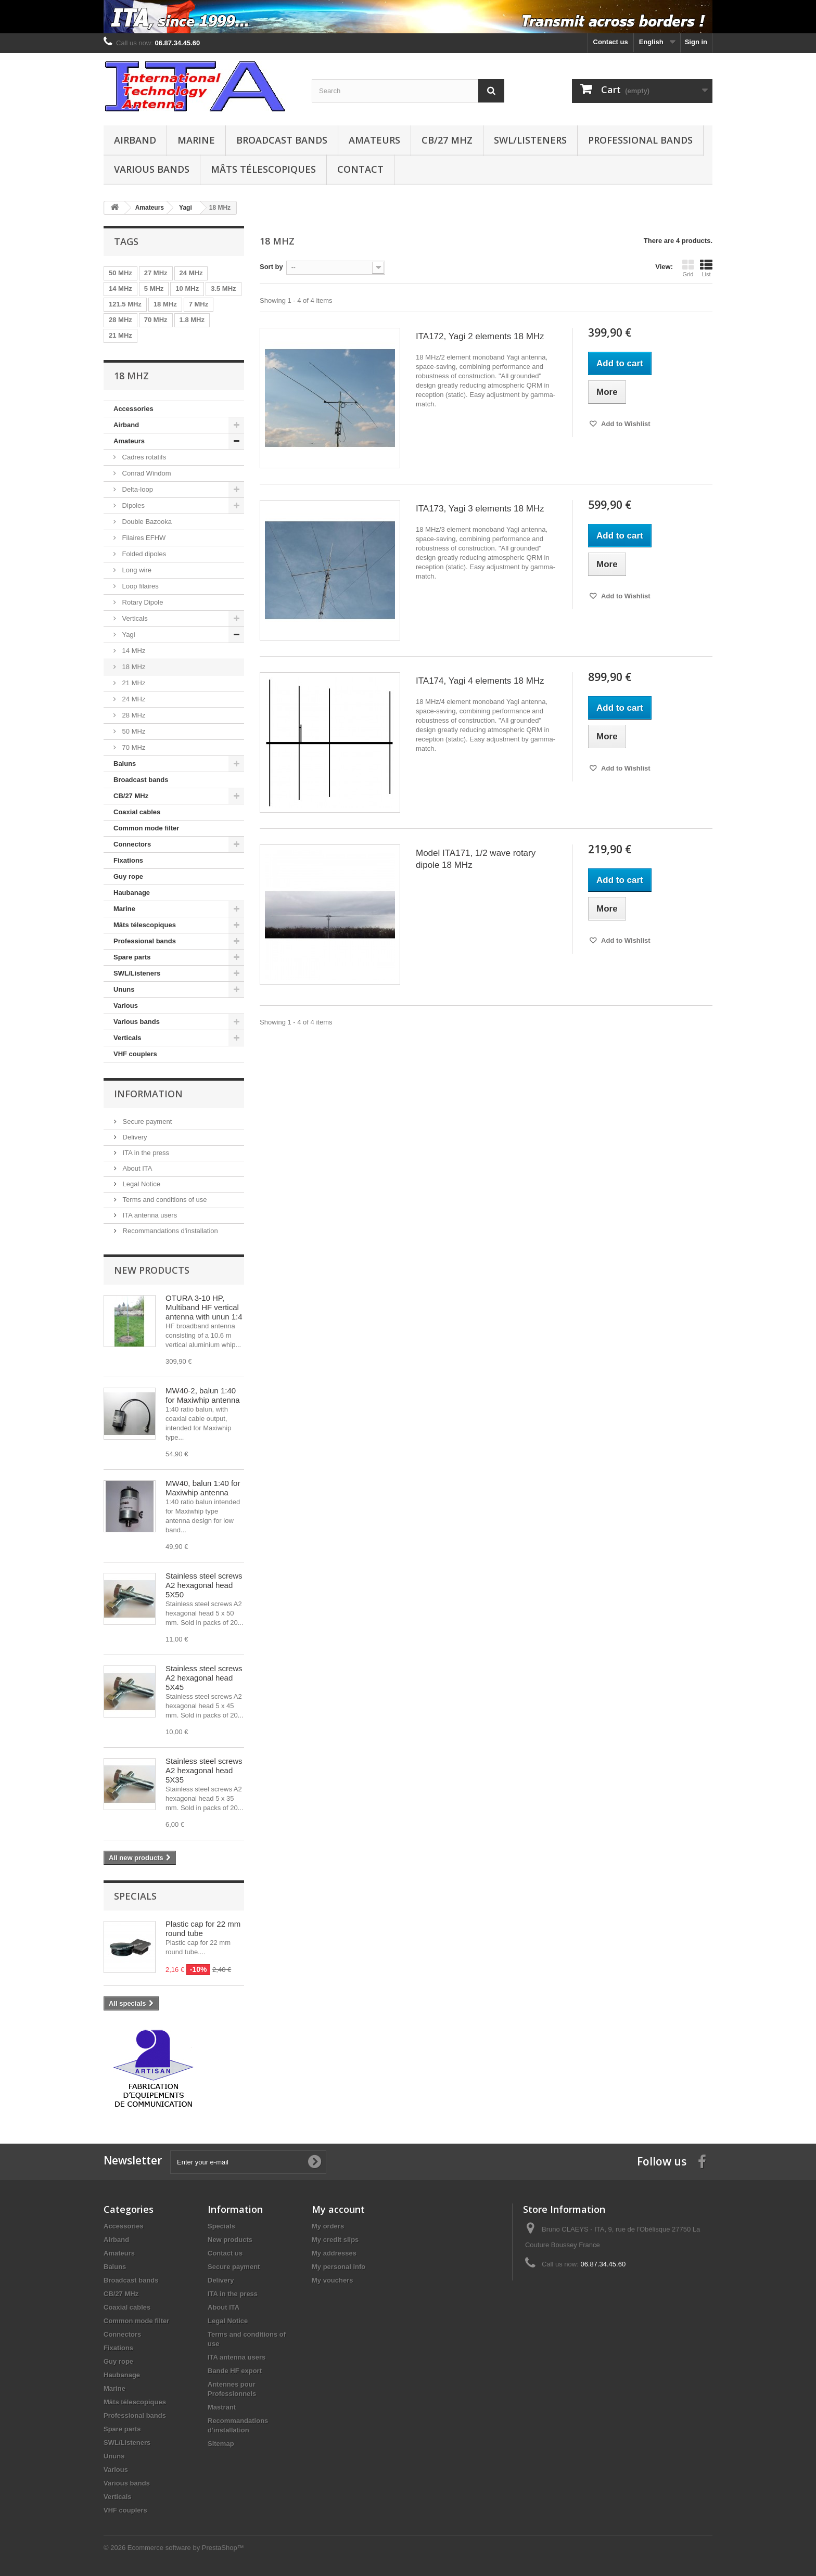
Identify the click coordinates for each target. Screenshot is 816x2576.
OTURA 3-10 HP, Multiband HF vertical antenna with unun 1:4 (204, 1307)
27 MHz (156, 273)
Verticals (134, 618)
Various (125, 1005)
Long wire (135, 570)
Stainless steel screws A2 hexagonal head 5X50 (204, 1585)
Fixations (128, 860)
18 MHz (165, 304)
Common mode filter (146, 828)
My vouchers (332, 2280)
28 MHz (120, 320)
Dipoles (132, 505)
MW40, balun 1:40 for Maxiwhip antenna (202, 1488)
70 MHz (156, 320)
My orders (328, 2226)
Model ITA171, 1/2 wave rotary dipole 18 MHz (476, 859)
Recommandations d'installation (169, 1231)
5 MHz (154, 288)
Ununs (123, 989)
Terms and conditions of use (164, 1199)
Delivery (134, 1137)
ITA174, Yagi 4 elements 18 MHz (480, 681)
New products (151, 1270)
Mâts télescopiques (263, 169)
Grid (688, 268)
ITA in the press (145, 1153)
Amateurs (374, 140)
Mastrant (222, 2407)
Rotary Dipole (141, 602)
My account (338, 2209)
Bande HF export (235, 2371)
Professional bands (640, 140)
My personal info (338, 2267)
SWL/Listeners (530, 140)
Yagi (127, 634)
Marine (196, 140)
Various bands (151, 169)
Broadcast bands (281, 140)
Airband (135, 140)
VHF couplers (135, 1054)
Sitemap (221, 2443)
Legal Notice (140, 1184)
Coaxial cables (136, 812)
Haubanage (131, 892)
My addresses (334, 2253)
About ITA (136, 1168)
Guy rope (128, 876)
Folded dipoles (143, 554)
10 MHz (187, 288)
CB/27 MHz (447, 140)
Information (148, 1093)
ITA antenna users (149, 1215)
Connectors (132, 844)
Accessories (133, 409)
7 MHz (199, 304)
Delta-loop (136, 489)
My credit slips (335, 2240)
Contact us (610, 42)
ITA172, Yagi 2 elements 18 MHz (480, 336)
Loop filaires (139, 586)
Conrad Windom (145, 473)
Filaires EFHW (142, 538)
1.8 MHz (192, 320)
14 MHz (120, 288)
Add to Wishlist (625, 424)
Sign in (696, 42)
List (706, 268)
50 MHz (120, 273)
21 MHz (120, 335)
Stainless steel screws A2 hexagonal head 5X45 (204, 1677)
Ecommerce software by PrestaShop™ (186, 2548)
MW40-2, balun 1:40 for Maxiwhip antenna (202, 1395)
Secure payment (146, 1121)
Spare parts (132, 957)
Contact (360, 169)
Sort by (271, 267)
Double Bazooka (146, 522)
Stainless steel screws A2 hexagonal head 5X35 (204, 1770)
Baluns (124, 763)
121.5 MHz (125, 304)
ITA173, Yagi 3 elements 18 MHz (480, 509)
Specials (135, 1896)
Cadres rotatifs (143, 457)
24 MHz (191, 273)
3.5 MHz (223, 288)
